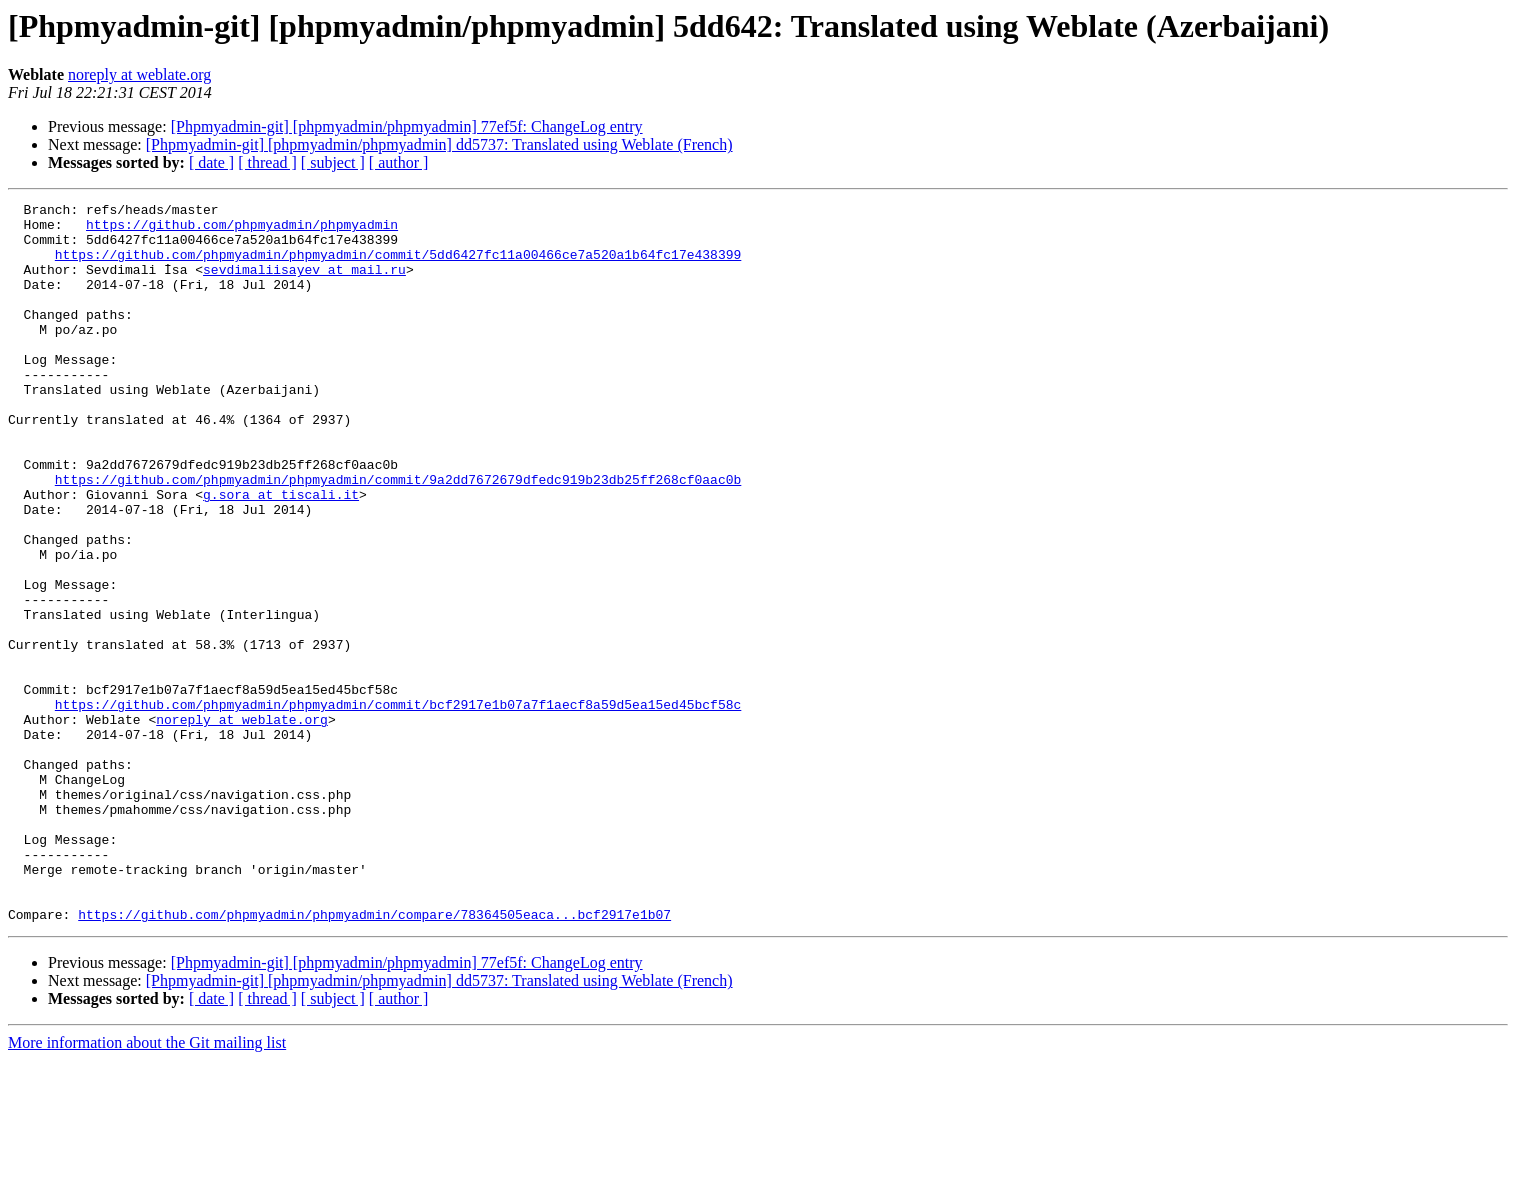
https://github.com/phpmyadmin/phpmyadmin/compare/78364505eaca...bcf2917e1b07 (374, 1058)
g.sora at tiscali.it (281, 554)
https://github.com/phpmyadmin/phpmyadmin (242, 230)
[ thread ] (267, 162)
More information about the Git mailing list (147, 1186)
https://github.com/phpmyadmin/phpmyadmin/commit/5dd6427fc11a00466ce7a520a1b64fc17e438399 (398, 266)
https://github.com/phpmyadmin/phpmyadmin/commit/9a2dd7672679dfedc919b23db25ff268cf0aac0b (398, 536)
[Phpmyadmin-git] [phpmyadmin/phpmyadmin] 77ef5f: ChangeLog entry (407, 126)
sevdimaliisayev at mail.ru (304, 284)
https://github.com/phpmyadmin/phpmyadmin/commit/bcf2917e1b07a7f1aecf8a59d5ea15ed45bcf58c (398, 806)
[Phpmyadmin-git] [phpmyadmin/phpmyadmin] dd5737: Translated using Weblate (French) (439, 144)
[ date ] (211, 162)
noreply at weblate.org (139, 74)
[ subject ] (333, 162)
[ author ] (399, 162)
